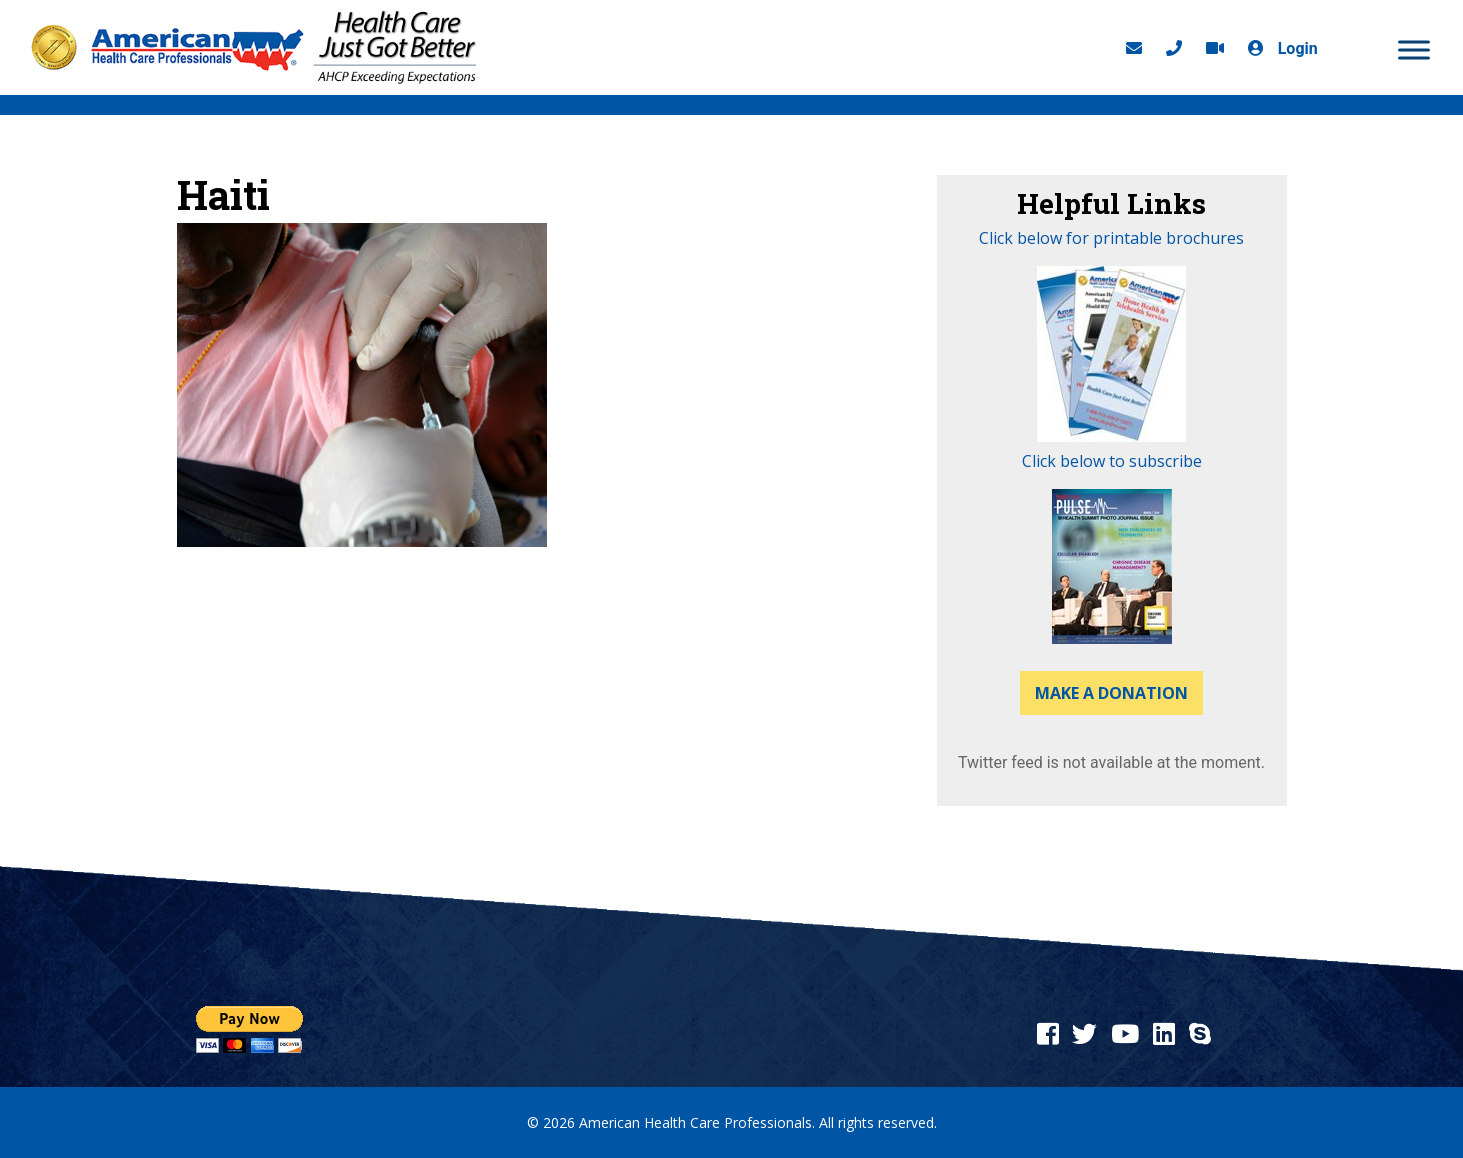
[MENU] (1414, 49)
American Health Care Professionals (695, 1122)
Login (1278, 48)
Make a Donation (1111, 693)
